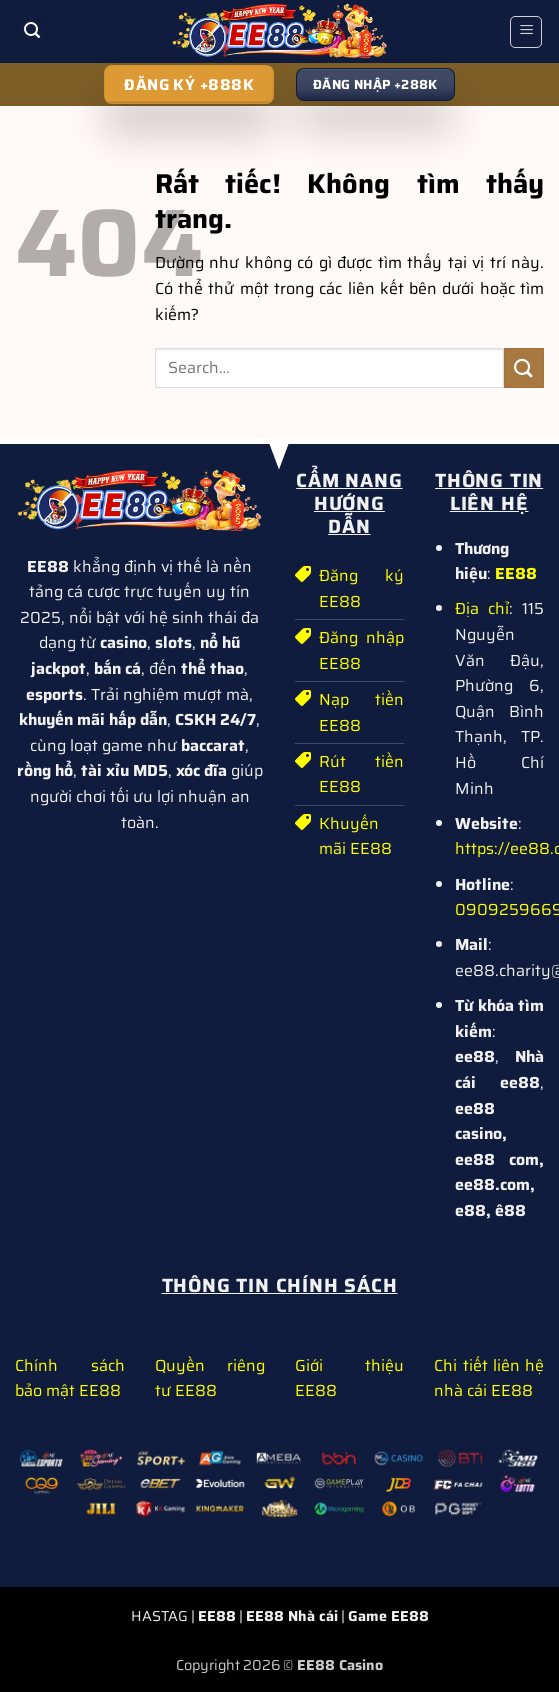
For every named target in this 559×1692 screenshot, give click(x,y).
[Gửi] (524, 367)
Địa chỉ (482, 608)
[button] (33, 31)
